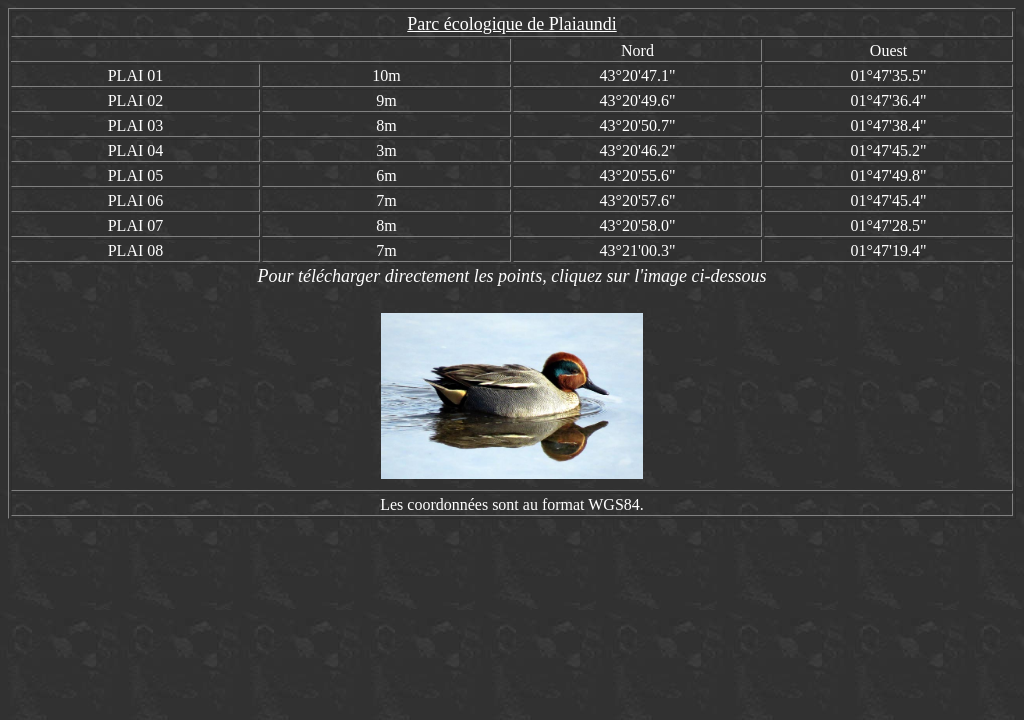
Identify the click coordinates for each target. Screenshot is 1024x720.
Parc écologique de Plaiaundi (511, 24)
